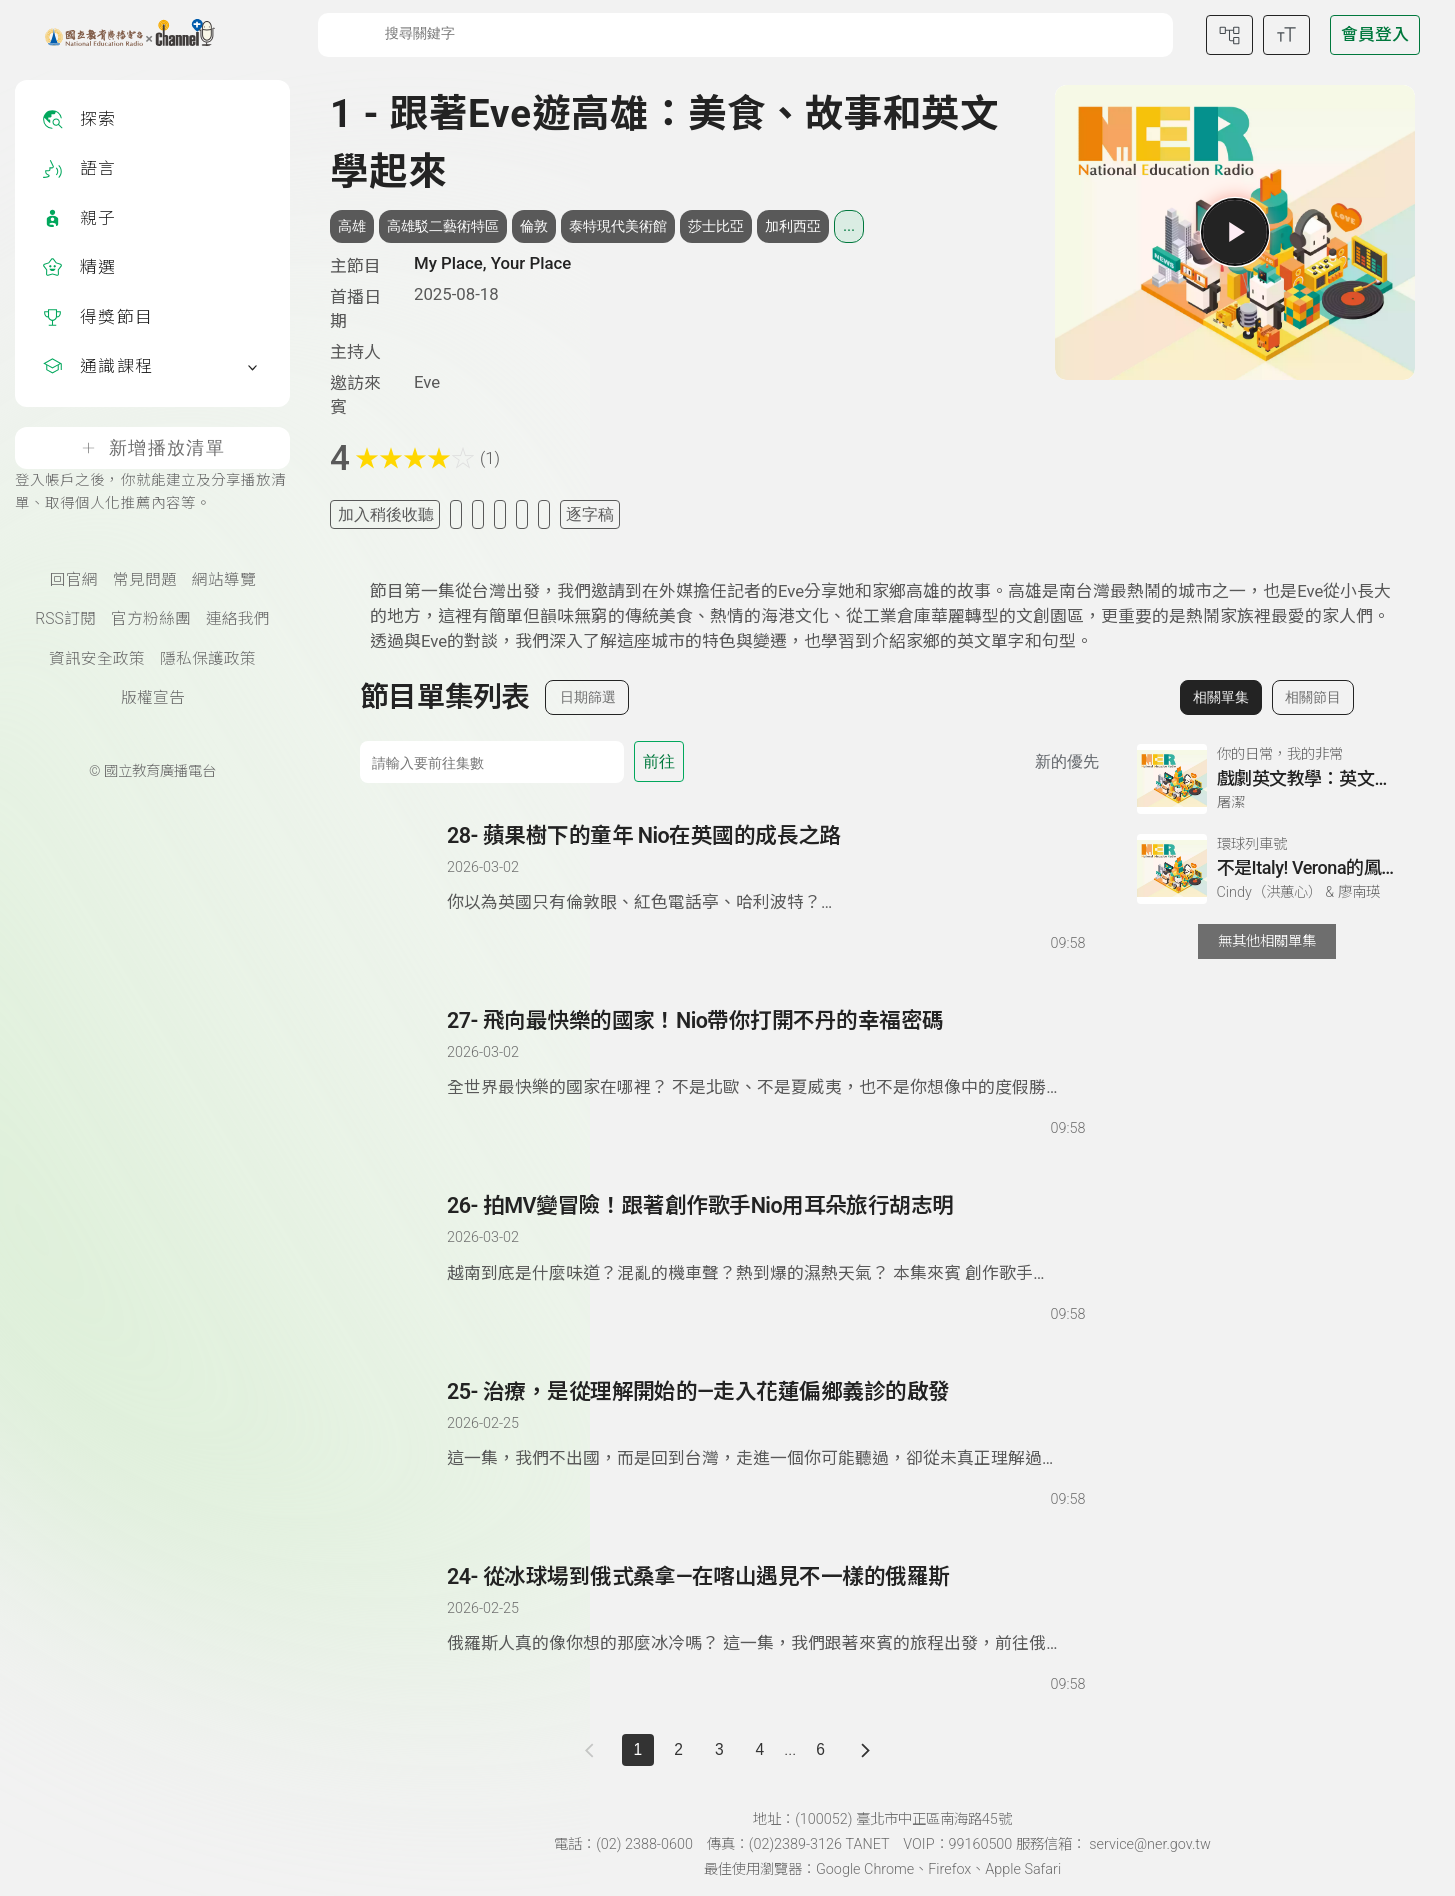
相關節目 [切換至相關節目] (1313, 697)
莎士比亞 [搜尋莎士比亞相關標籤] (716, 226)
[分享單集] (500, 514)
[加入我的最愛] (456, 514)
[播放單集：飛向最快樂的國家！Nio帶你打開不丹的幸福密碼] (405, 1073)
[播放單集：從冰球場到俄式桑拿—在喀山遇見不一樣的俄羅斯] (405, 1629)
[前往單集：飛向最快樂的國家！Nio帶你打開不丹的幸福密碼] (765, 1054)
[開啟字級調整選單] (1286, 35)
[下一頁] (865, 1750)
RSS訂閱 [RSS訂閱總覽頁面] (65, 619)
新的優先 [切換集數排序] (1067, 761)
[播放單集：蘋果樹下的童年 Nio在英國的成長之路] (405, 888)
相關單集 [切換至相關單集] (1221, 697)
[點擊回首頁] (117, 35)
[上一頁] (593, 1750)
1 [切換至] (638, 1749)
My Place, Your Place (492, 263)
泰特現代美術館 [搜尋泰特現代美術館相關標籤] (618, 226)
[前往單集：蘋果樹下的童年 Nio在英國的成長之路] (765, 869)
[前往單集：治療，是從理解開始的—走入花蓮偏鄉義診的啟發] (765, 1425)
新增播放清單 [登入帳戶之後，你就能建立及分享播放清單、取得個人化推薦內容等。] (152, 448)
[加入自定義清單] (478, 514)
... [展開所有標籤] (849, 226)
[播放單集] (1235, 232)
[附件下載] (544, 514)
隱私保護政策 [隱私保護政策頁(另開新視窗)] (208, 659)
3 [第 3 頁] (719, 1749)
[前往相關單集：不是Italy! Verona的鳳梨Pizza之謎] (1267, 869)
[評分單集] (522, 514)
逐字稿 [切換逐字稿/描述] (590, 514)
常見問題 (145, 580)
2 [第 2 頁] (678, 1749)
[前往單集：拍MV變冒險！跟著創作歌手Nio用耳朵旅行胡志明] (765, 1239)
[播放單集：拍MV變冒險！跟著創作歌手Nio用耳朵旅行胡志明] (405, 1258)
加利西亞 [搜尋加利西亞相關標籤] (793, 226)
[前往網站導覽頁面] (1229, 35)
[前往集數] (492, 762)
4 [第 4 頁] (760, 1749)
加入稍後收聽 (386, 514)
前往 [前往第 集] (659, 761)
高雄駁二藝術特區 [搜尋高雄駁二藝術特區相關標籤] (443, 226)
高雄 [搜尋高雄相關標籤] (352, 226)
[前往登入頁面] (1375, 35)
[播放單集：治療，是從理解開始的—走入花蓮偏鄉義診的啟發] (405, 1444)
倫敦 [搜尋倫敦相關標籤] (534, 226)
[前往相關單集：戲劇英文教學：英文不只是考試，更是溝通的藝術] (1267, 779)
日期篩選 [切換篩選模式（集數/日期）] (588, 697)
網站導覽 (224, 580)
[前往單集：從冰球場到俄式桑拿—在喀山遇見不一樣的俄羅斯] (765, 1610)
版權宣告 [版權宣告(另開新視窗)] (153, 698)
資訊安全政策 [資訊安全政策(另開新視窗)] (97, 659)
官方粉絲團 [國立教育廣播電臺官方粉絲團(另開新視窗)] (151, 619)
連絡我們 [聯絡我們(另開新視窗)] (238, 619)
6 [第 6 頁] (820, 1749)
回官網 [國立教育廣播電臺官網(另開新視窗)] (74, 580)
